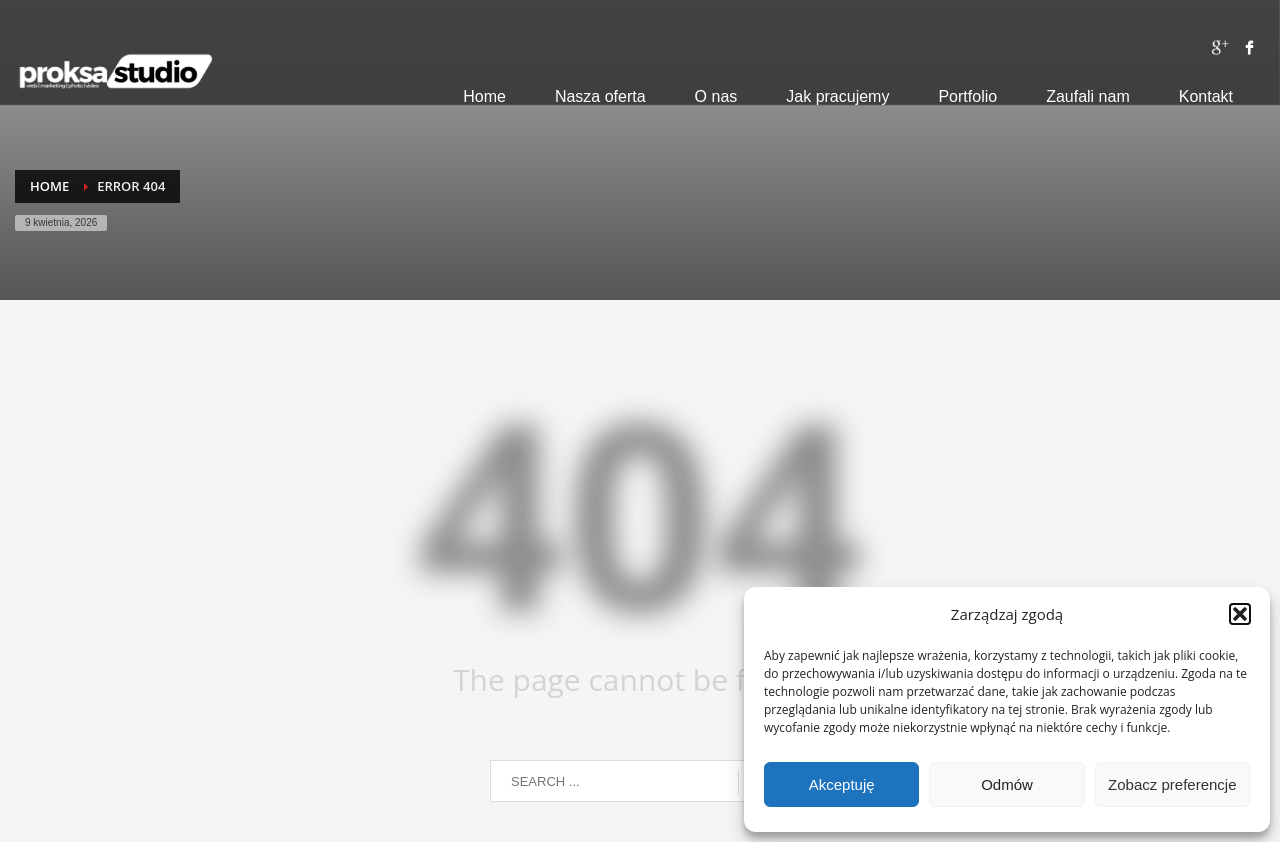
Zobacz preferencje (1172, 784)
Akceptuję (842, 784)
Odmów (1007, 784)
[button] (1240, 614)
